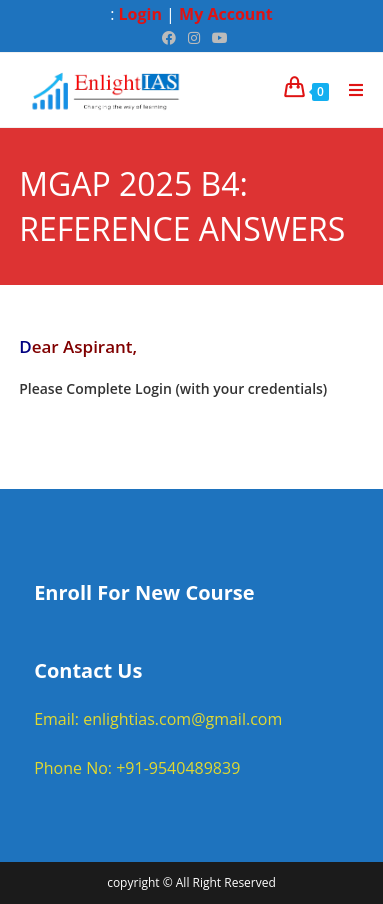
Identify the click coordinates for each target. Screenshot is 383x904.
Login (140, 14)
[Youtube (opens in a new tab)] (217, 38)
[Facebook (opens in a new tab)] (169, 38)
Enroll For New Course (144, 592)
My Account (226, 14)
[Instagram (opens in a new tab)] (194, 38)
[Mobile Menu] (349, 90)
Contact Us (88, 670)
